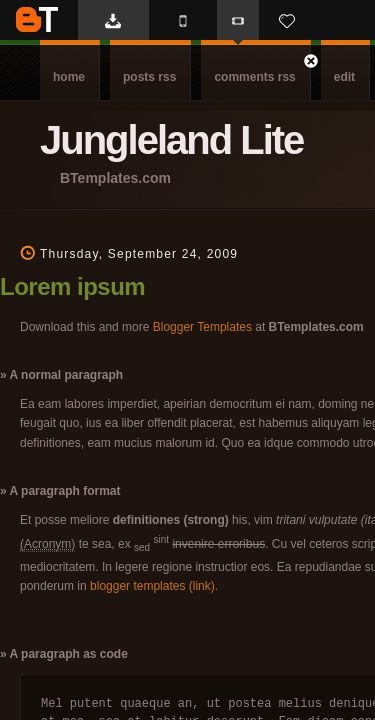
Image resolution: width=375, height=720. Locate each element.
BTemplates (37, 19)
